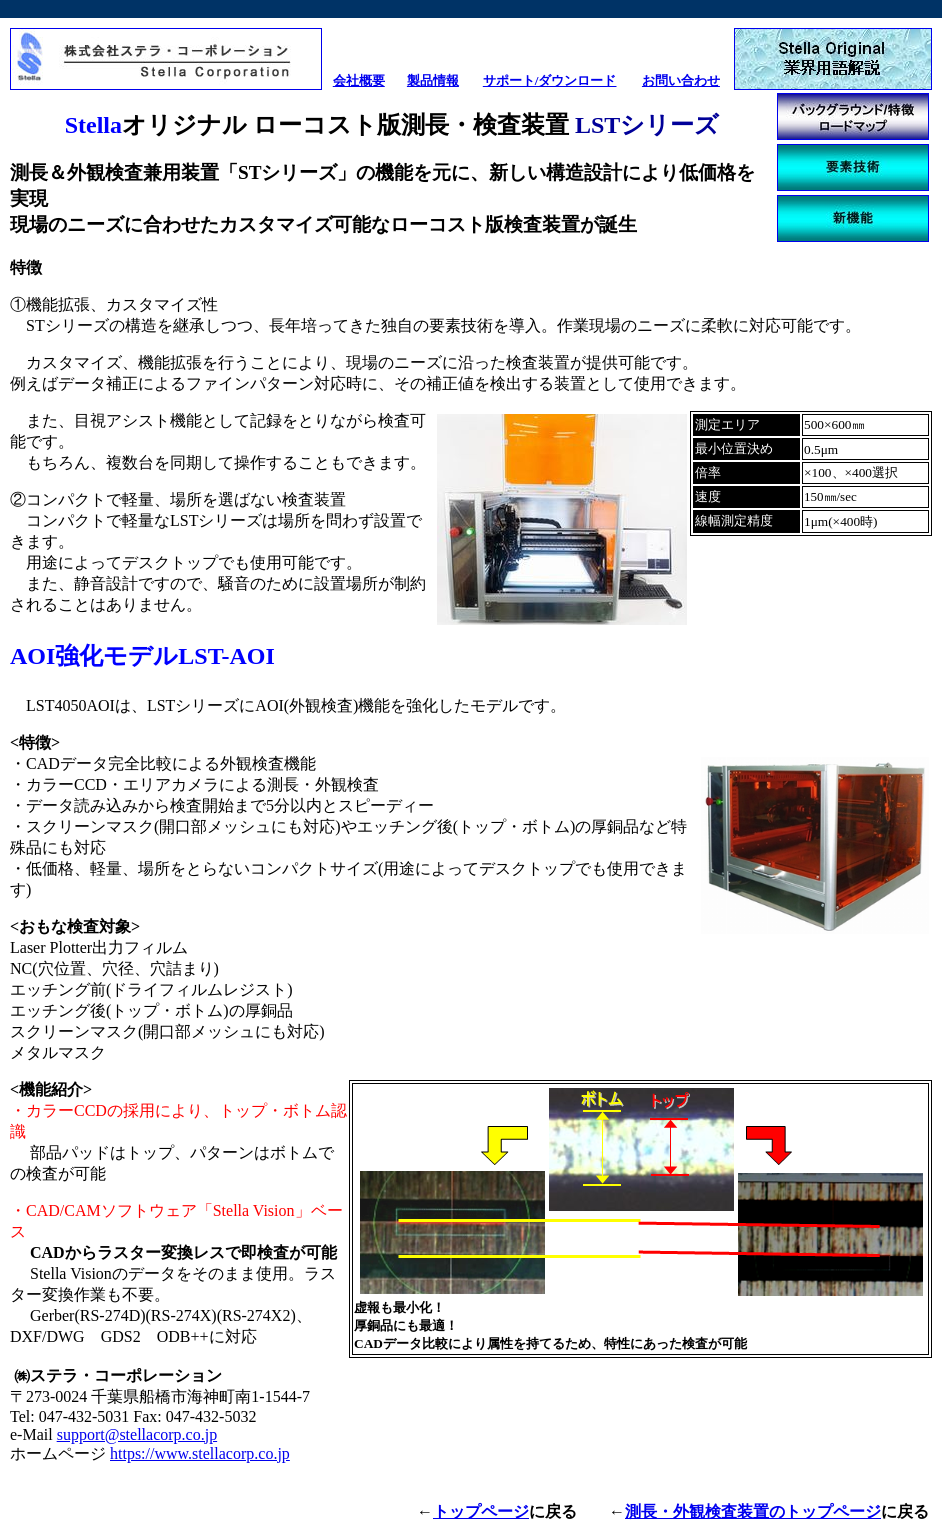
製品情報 (433, 80)
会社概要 (359, 80)
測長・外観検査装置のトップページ (753, 1511)
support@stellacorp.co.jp (137, 1434)
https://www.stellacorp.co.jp (200, 1453)
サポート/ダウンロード (550, 80)
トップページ (481, 1511)
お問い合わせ (681, 80)
